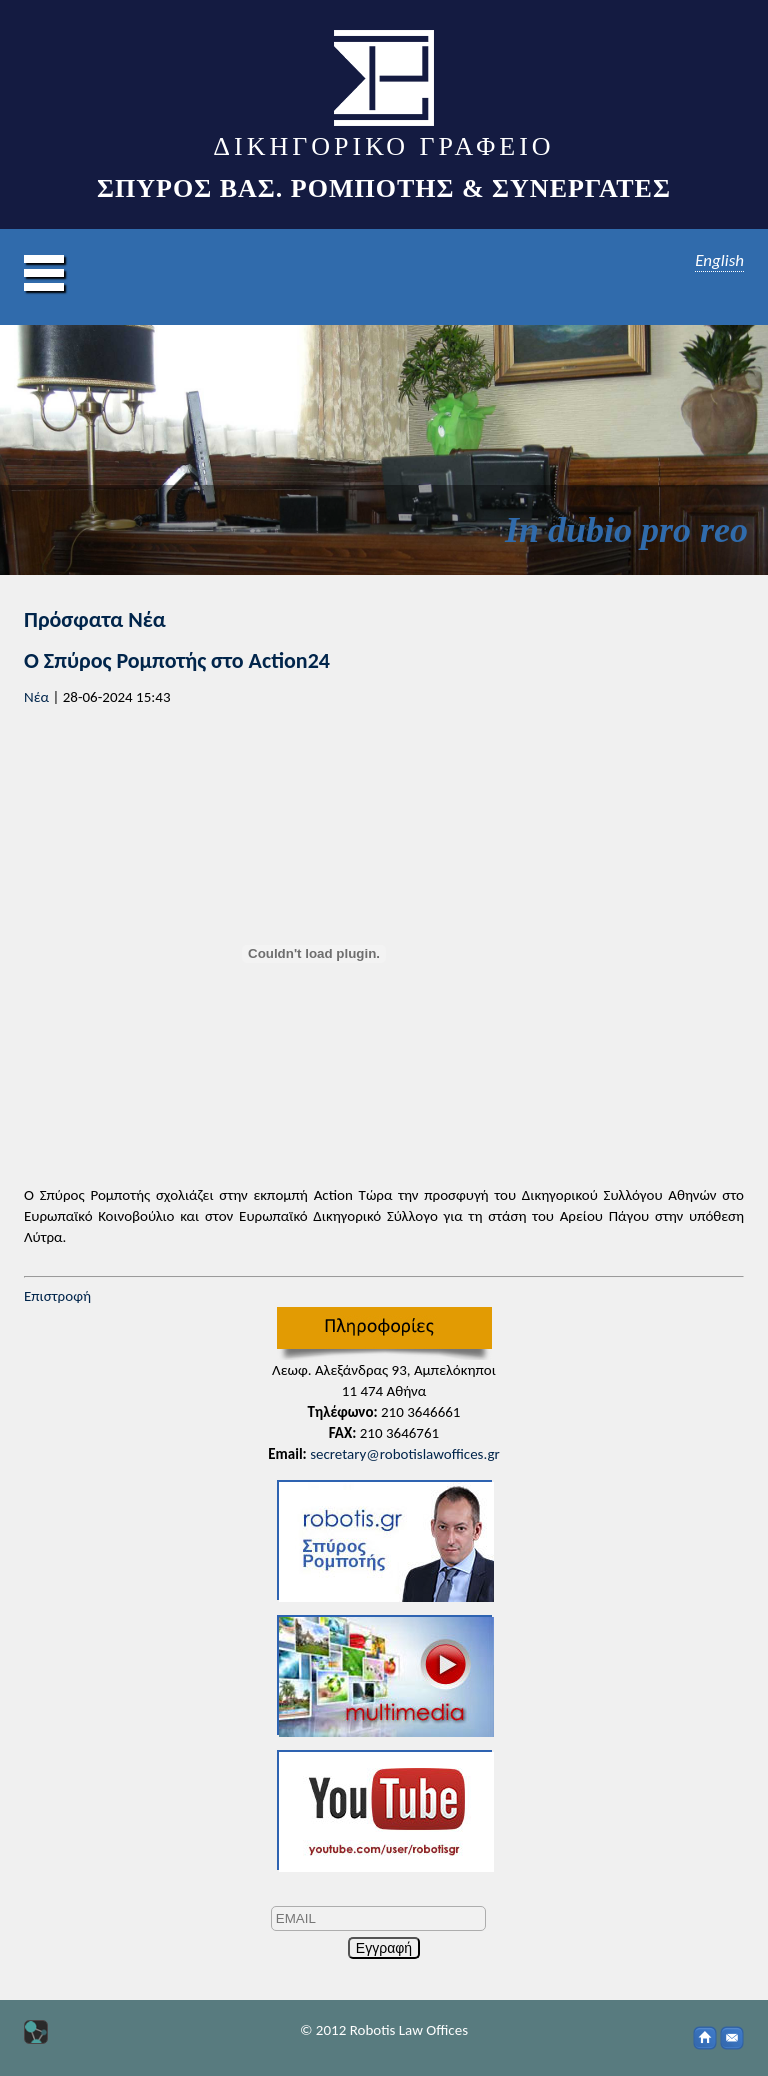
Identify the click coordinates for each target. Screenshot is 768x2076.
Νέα (36, 697)
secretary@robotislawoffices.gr (405, 1454)
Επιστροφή (57, 1296)
